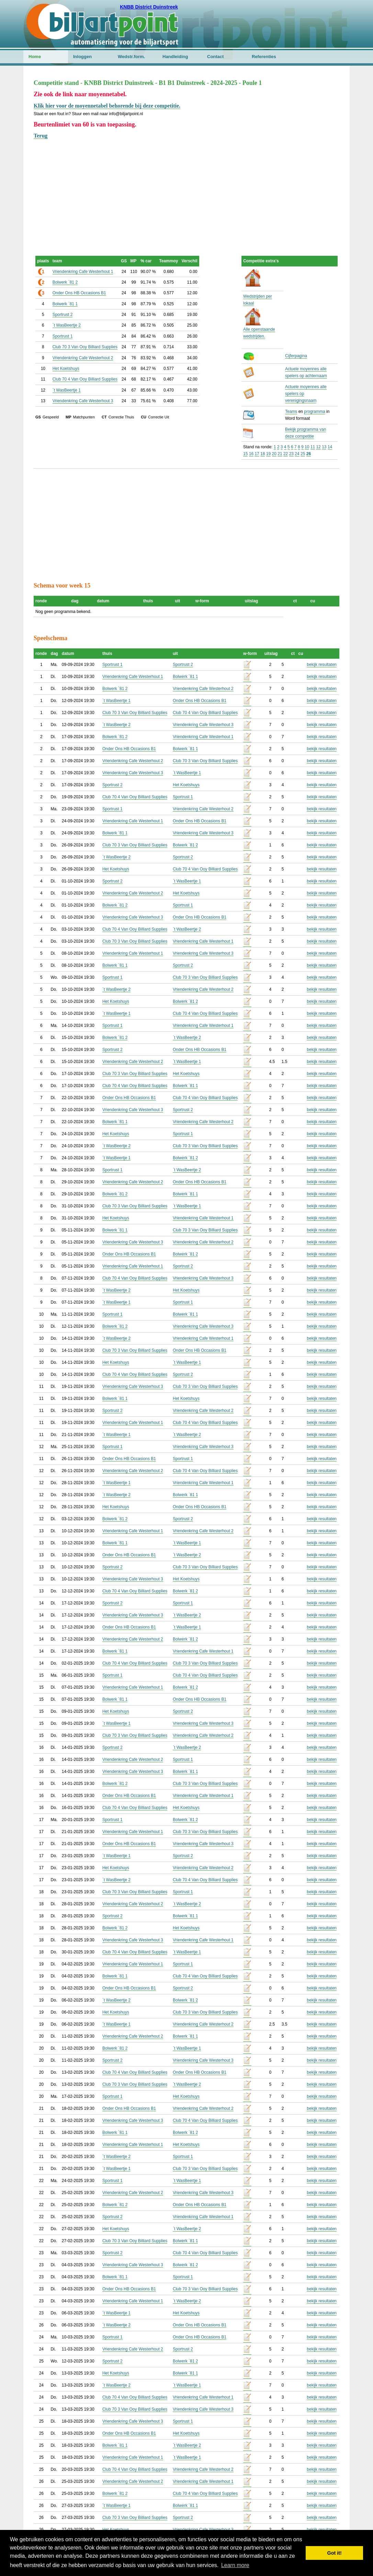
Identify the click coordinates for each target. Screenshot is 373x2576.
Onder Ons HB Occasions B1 (79, 293)
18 (262, 453)
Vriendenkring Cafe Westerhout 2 (83, 357)
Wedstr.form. (131, 56)
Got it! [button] (334, 2553)
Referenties (264, 56)
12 (318, 447)
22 (285, 453)
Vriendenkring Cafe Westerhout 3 (83, 400)
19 (268, 453)
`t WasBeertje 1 (67, 390)
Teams (291, 411)
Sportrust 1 (63, 336)
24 (297, 453)
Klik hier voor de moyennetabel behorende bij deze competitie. (107, 106)
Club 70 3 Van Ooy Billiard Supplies (85, 346)
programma (314, 411)
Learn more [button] (235, 2565)
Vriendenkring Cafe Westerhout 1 (83, 271)
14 (330, 447)
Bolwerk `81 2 (65, 282)
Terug (40, 136)
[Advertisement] (186, 188)
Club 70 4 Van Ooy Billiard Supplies (85, 379)
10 (307, 447)
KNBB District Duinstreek (149, 7)
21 (280, 453)
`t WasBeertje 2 (67, 325)
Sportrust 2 (63, 314)
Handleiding (175, 56)
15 (245, 453)
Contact (215, 56)
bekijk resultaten (322, 664)
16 (251, 453)
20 (274, 453)
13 (324, 447)
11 (312, 447)
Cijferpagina (296, 355)
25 (303, 453)
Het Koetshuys (66, 368)
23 (291, 453)
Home (35, 56)
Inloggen (82, 56)
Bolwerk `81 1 (65, 304)
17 (257, 453)
